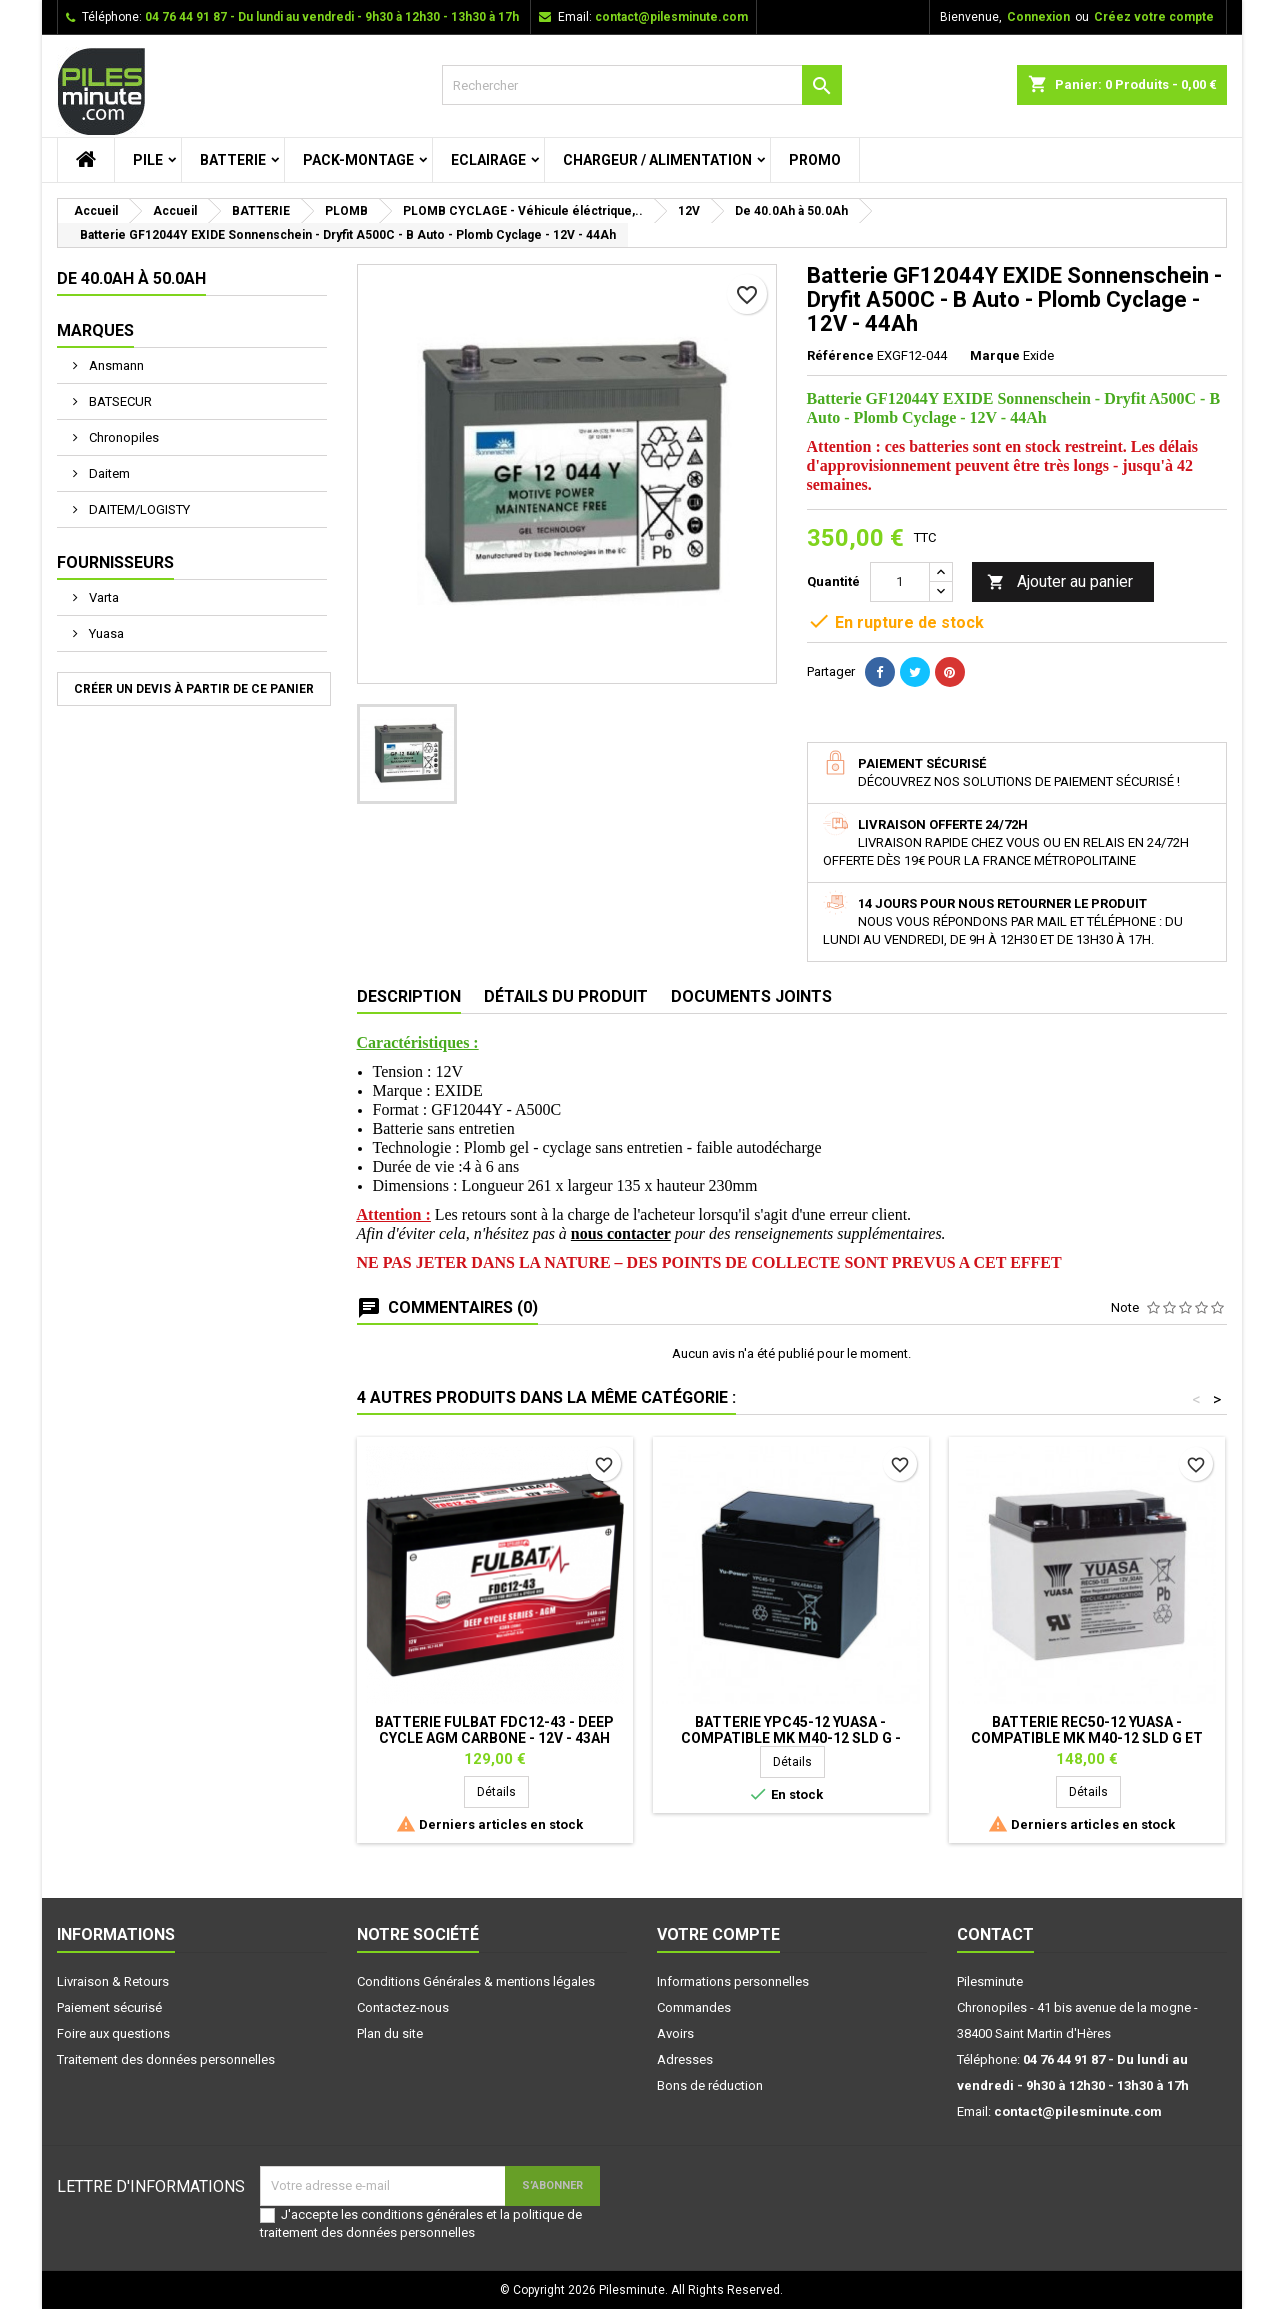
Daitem (108, 473)
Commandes (694, 2007)
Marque (995, 355)
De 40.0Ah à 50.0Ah (131, 278)
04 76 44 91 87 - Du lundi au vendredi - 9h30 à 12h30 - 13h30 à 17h (332, 17)
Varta (102, 597)
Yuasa (105, 633)
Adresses (685, 2059)
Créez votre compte (1154, 17)
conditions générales (422, 2214)
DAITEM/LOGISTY (138, 509)
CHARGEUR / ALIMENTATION (657, 160)
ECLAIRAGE (488, 160)
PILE (148, 160)
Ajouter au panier (1060, 582)
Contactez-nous (403, 2007)
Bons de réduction (710, 2085)
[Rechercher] (642, 85)
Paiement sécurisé (109, 2007)
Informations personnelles (733, 1981)
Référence (840, 355)
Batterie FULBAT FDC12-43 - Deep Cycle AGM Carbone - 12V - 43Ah (494, 1730)
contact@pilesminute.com (671, 17)
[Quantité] (900, 582)
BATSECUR (119, 401)
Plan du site (390, 2033)
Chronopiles (122, 437)
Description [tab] (409, 996)
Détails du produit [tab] (566, 996)
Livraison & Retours (113, 1981)
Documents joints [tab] (751, 996)
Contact (995, 1934)
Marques (95, 330)
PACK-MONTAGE (358, 160)
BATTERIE (233, 160)
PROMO (815, 160)
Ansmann (115, 365)
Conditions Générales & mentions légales (476, 1981)
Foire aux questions (113, 2033)
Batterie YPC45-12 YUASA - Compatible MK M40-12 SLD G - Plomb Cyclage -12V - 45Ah (791, 1738)
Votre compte (718, 1934)
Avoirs (675, 2033)
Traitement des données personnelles (166, 2059)
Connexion (1038, 17)
